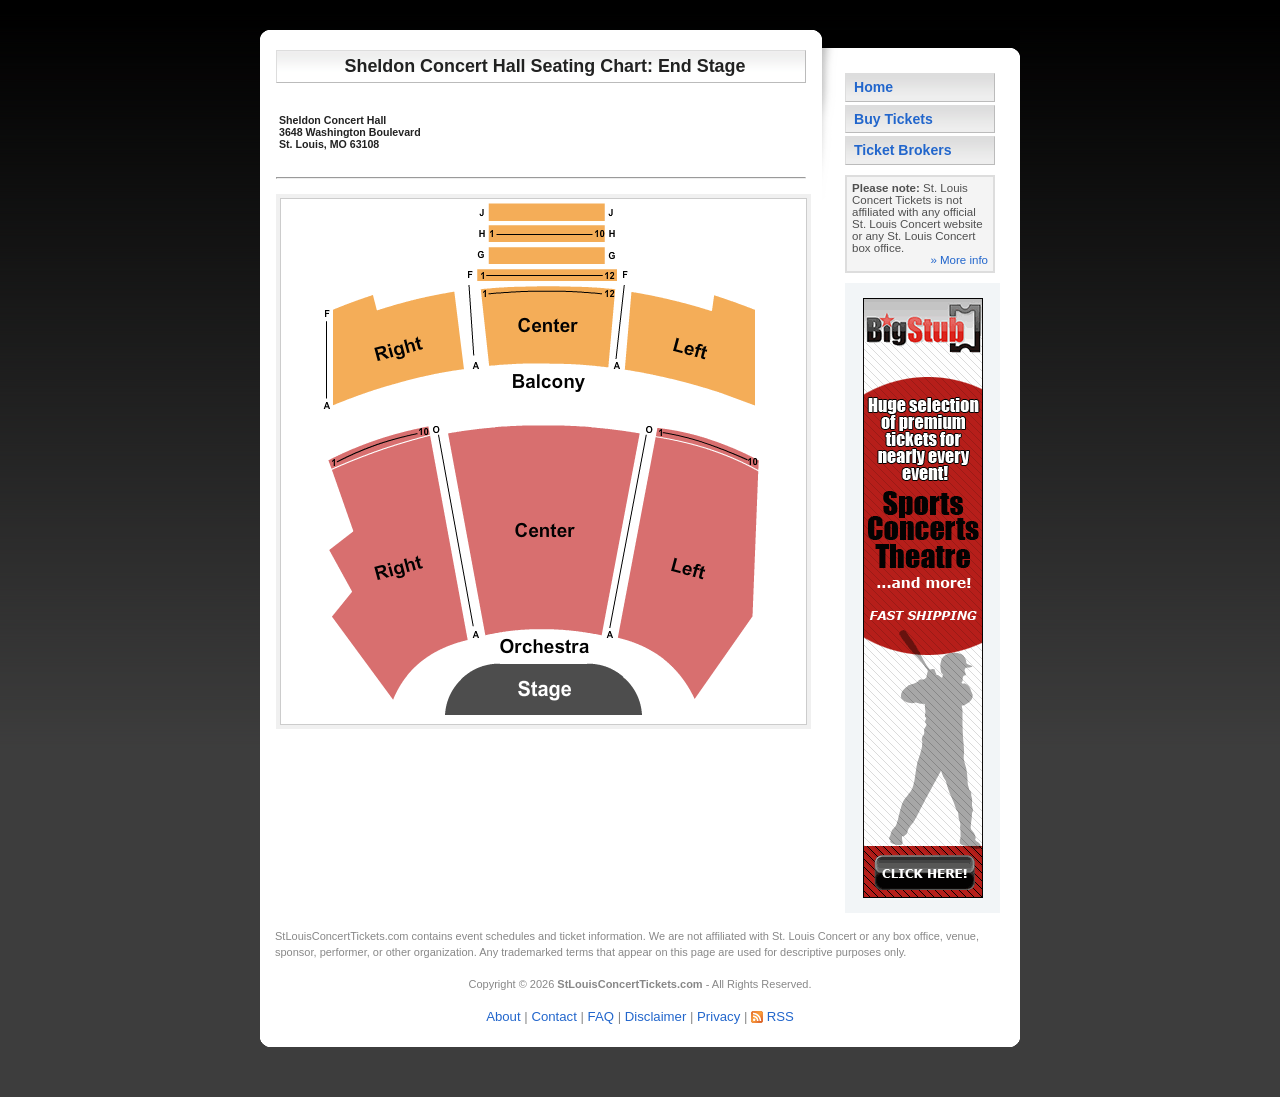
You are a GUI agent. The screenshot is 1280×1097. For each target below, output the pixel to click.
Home (873, 87)
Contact (553, 1016)
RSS (780, 1016)
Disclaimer (656, 1016)
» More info (959, 260)
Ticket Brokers (903, 150)
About (503, 1016)
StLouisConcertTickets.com (341, 936)
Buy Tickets (893, 119)
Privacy (718, 1016)
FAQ (601, 1016)
